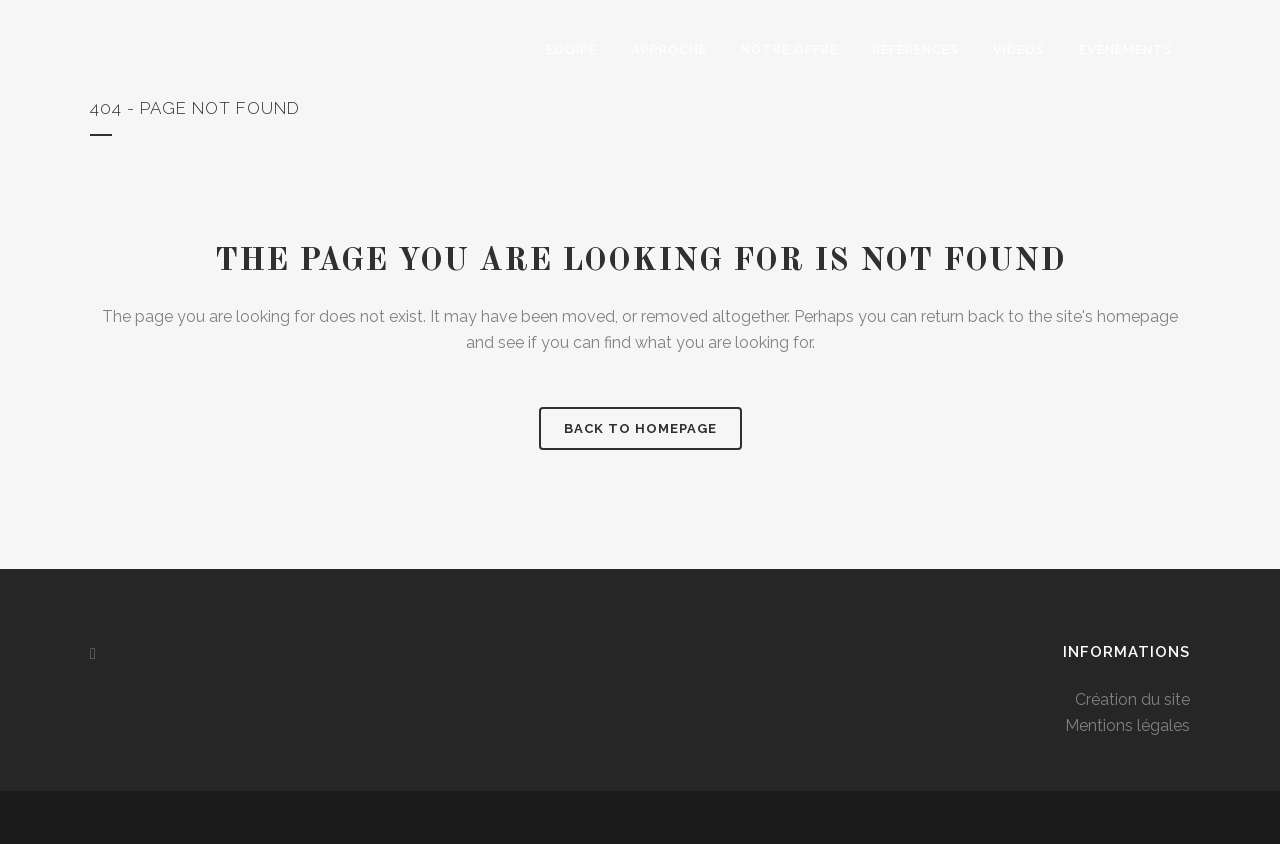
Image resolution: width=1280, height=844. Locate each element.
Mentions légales (1127, 725)
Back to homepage (640, 428)
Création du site (1132, 699)
